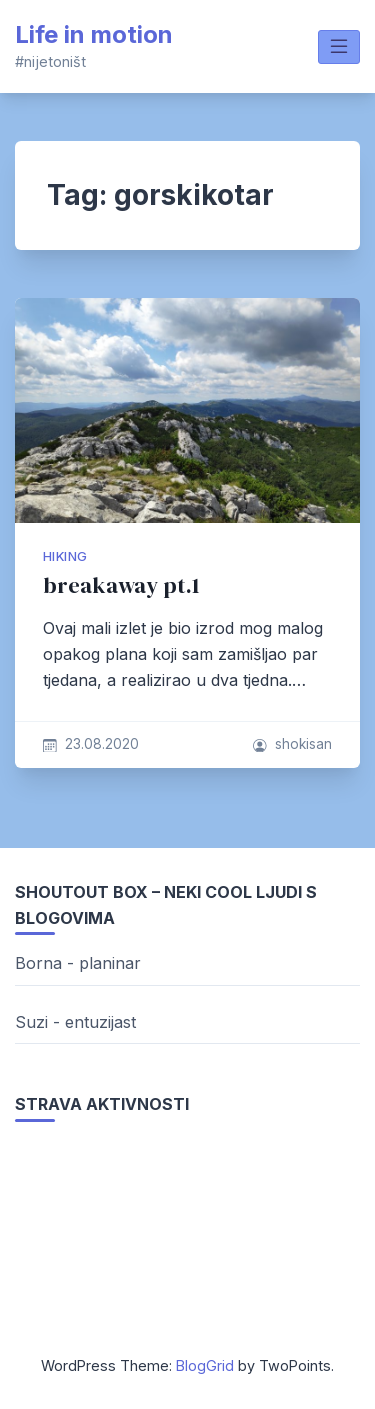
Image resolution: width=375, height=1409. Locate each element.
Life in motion (94, 34)
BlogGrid (205, 1365)
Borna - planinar (78, 963)
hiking (65, 556)
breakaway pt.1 (121, 585)
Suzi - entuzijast (75, 1022)
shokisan (303, 744)
